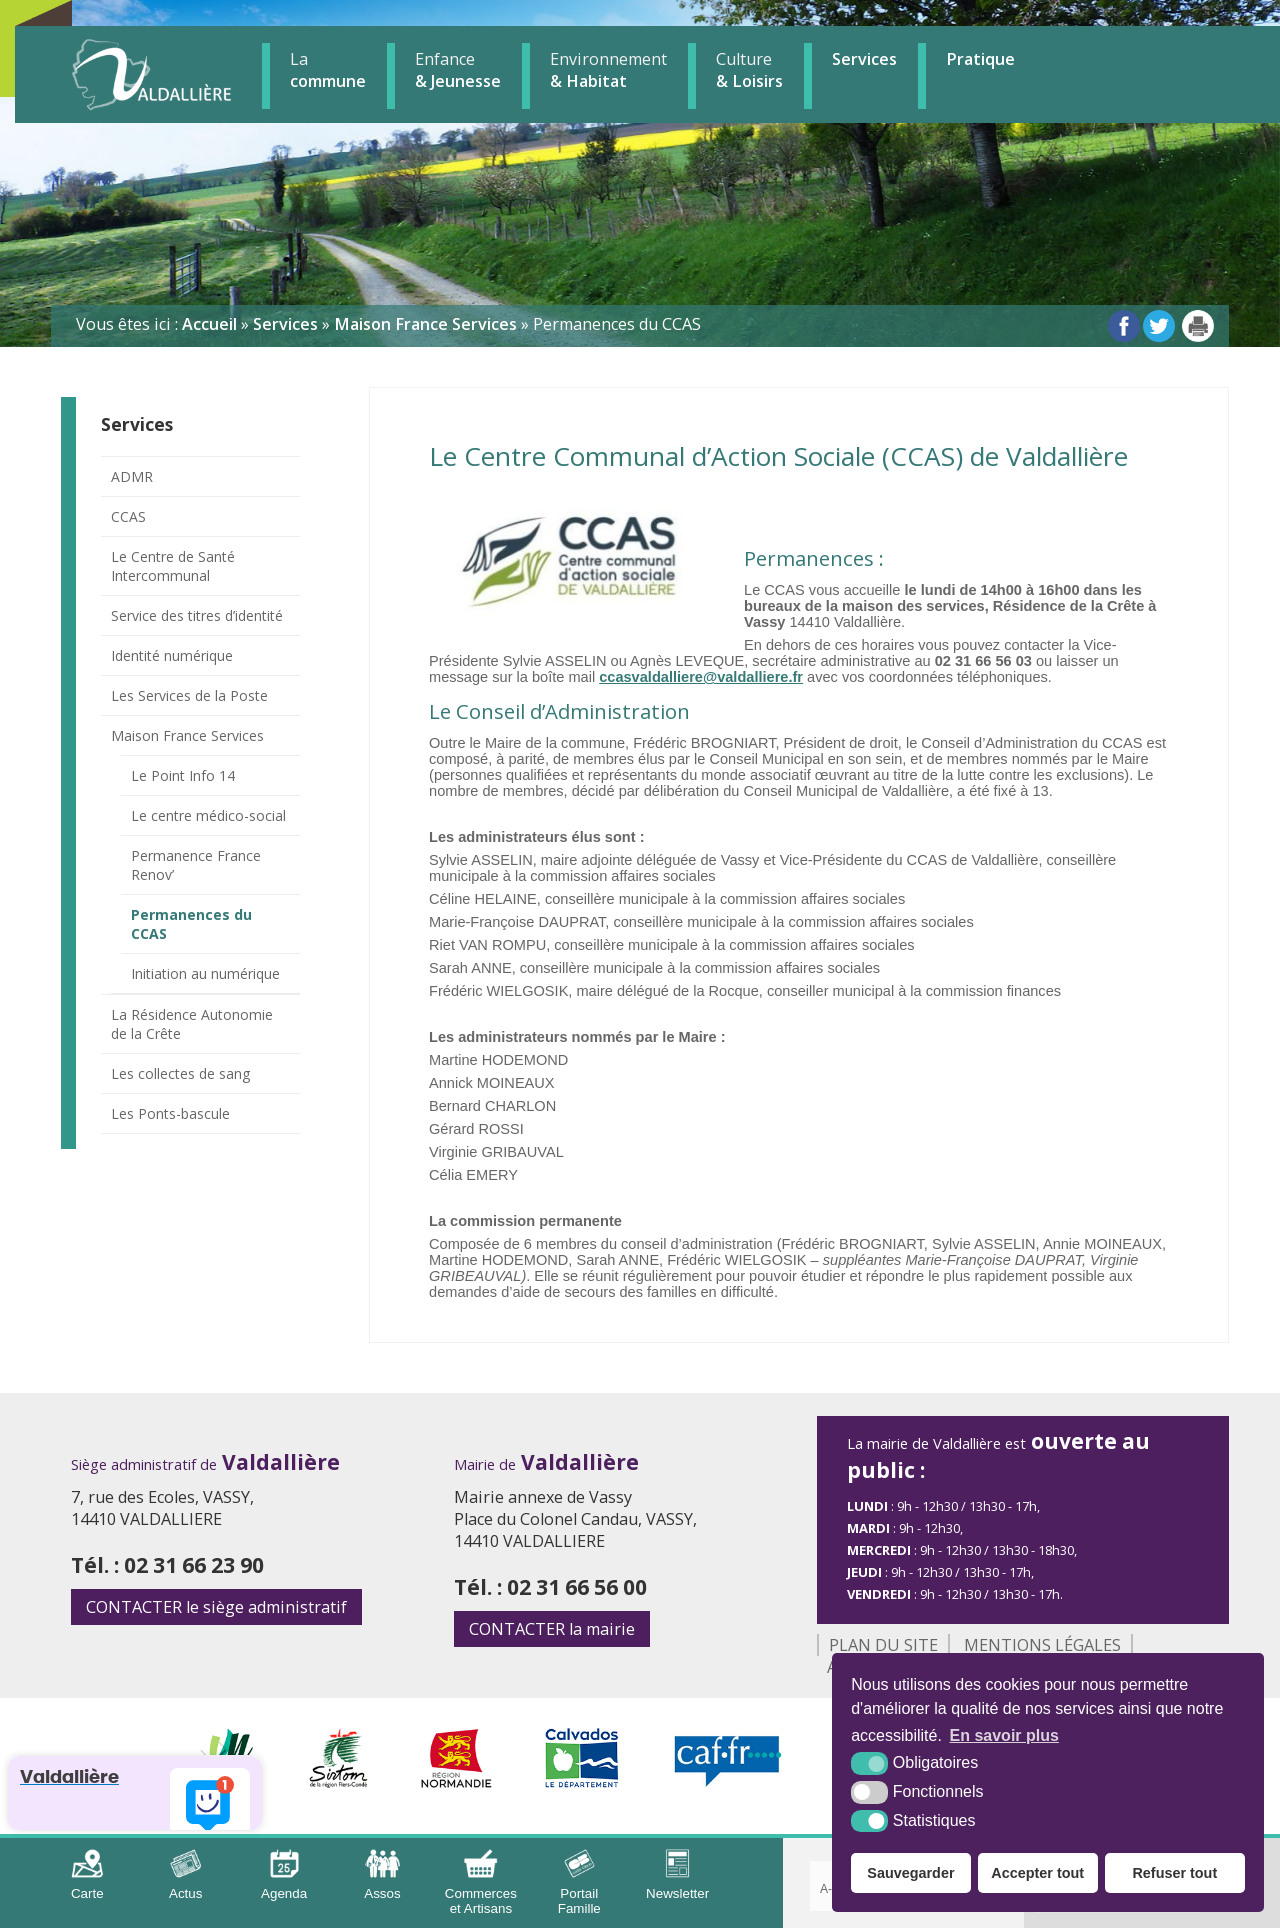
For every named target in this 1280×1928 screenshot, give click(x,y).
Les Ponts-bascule (170, 1113)
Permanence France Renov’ (196, 865)
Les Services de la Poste (189, 695)
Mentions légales (1042, 1645)
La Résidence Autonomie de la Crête (192, 1024)
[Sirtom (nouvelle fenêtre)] (338, 1782)
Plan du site (883, 1645)
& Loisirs (749, 70)
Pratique (980, 59)
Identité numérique (172, 655)
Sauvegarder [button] (910, 1873)
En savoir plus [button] (1004, 1735)
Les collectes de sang (180, 1073)
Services (864, 59)
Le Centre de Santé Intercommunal (173, 566)
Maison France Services (187, 735)
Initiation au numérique (205, 973)
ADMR (132, 476)
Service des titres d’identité (197, 615)
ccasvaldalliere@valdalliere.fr (701, 677)
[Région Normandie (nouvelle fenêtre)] (456, 1782)
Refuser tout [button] (1174, 1873)
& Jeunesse (458, 70)
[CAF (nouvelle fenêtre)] (728, 1782)
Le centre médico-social (208, 815)
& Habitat (608, 70)
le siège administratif (216, 1607)
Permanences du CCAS (191, 924)
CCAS (128, 516)
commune (328, 70)
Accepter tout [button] (1037, 1873)
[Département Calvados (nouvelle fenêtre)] (583, 1782)
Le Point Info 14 (183, 775)
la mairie (552, 1629)
